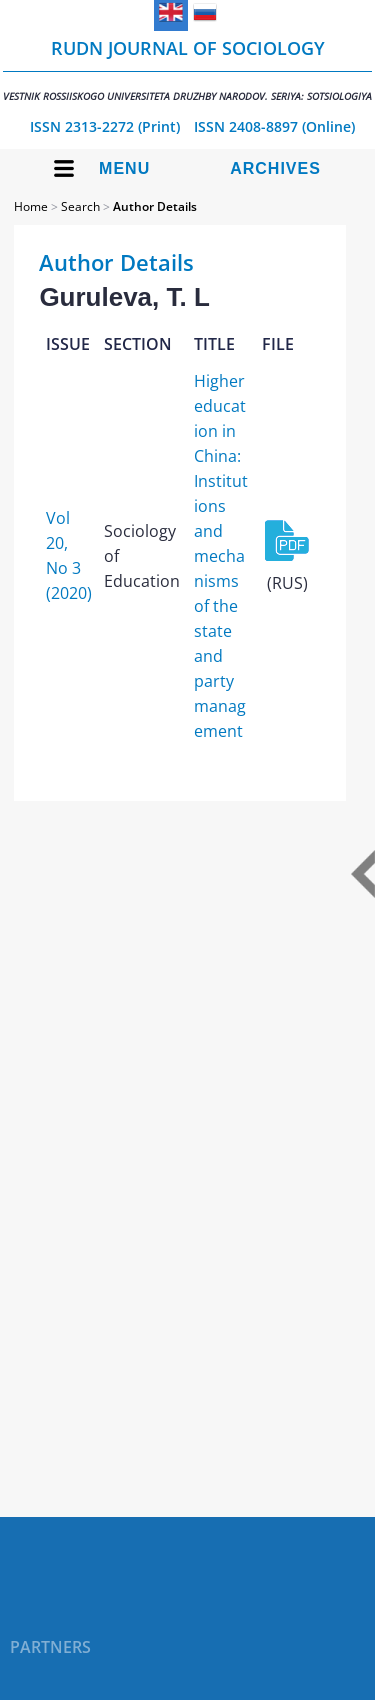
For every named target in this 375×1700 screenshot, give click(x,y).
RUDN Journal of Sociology (187, 69)
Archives (275, 168)
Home (31, 206)
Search (80, 206)
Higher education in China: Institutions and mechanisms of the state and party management (221, 556)
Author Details (155, 206)
